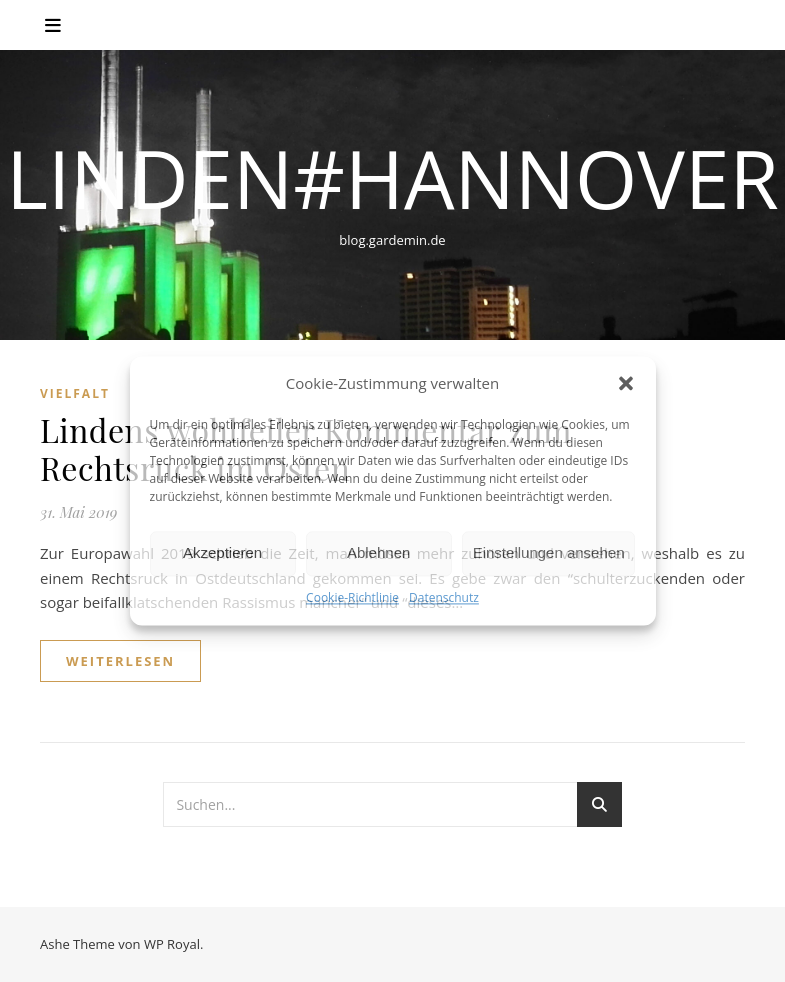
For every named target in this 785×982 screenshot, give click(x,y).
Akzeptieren (222, 553)
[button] (626, 384)
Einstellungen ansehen (549, 553)
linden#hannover (392, 178)
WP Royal (172, 944)
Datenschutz (444, 597)
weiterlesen (120, 661)
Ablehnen (378, 553)
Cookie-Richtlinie (352, 597)
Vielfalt (75, 393)
